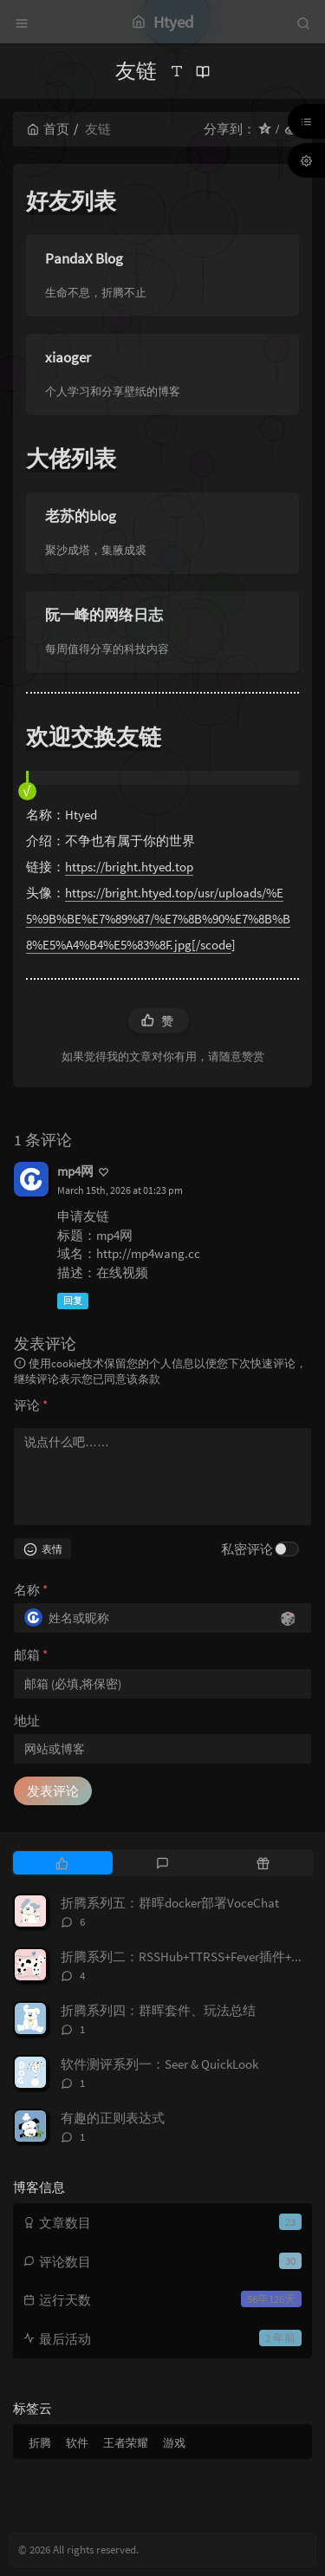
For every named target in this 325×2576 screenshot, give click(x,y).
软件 (77, 2443)
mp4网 (75, 1171)
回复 (72, 1301)
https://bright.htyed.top (129, 866)
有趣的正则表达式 (113, 2118)
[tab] (61, 1862)
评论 (31, 1405)
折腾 (40, 2443)
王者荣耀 (125, 2443)
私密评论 (247, 1549)
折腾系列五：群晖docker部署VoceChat (170, 1903)
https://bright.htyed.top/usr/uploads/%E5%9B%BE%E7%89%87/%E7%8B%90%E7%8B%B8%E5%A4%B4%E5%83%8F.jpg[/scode (158, 918)
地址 (27, 1720)
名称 (31, 1589)
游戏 (174, 2443)
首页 (48, 129)
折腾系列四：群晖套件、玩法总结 (158, 2010)
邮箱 (31, 1655)
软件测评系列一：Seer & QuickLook (159, 2064)
